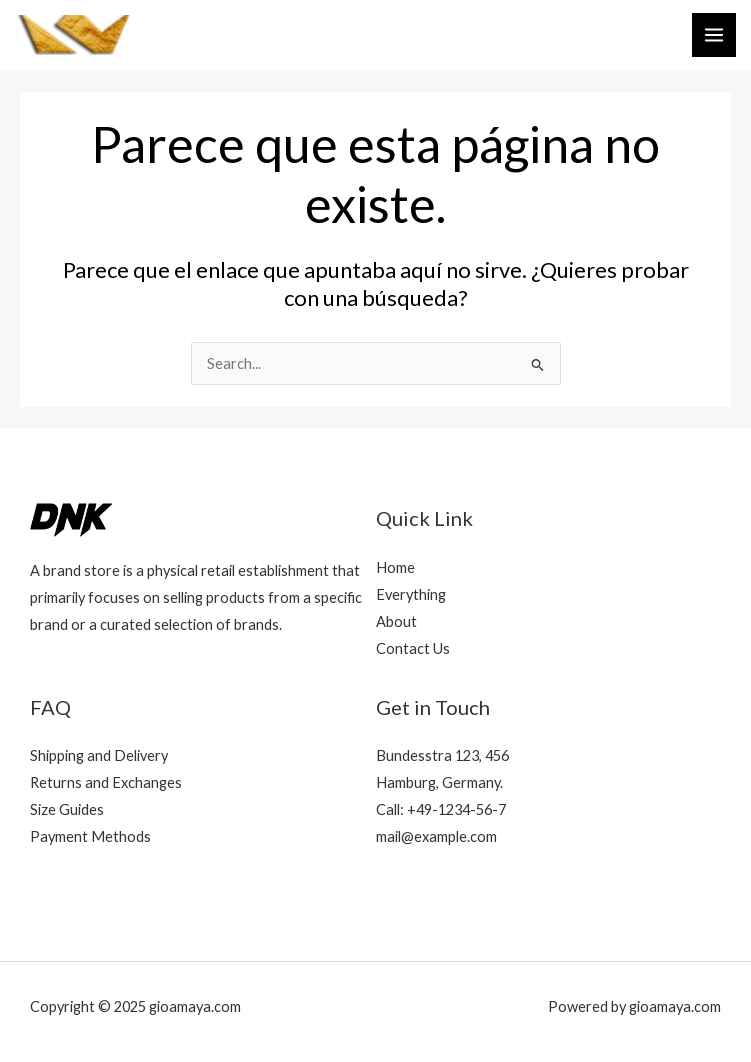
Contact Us (413, 648)
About (396, 621)
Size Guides (67, 809)
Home (395, 567)
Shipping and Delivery (99, 755)
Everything (411, 594)
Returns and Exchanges (106, 782)
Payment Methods (90, 836)
